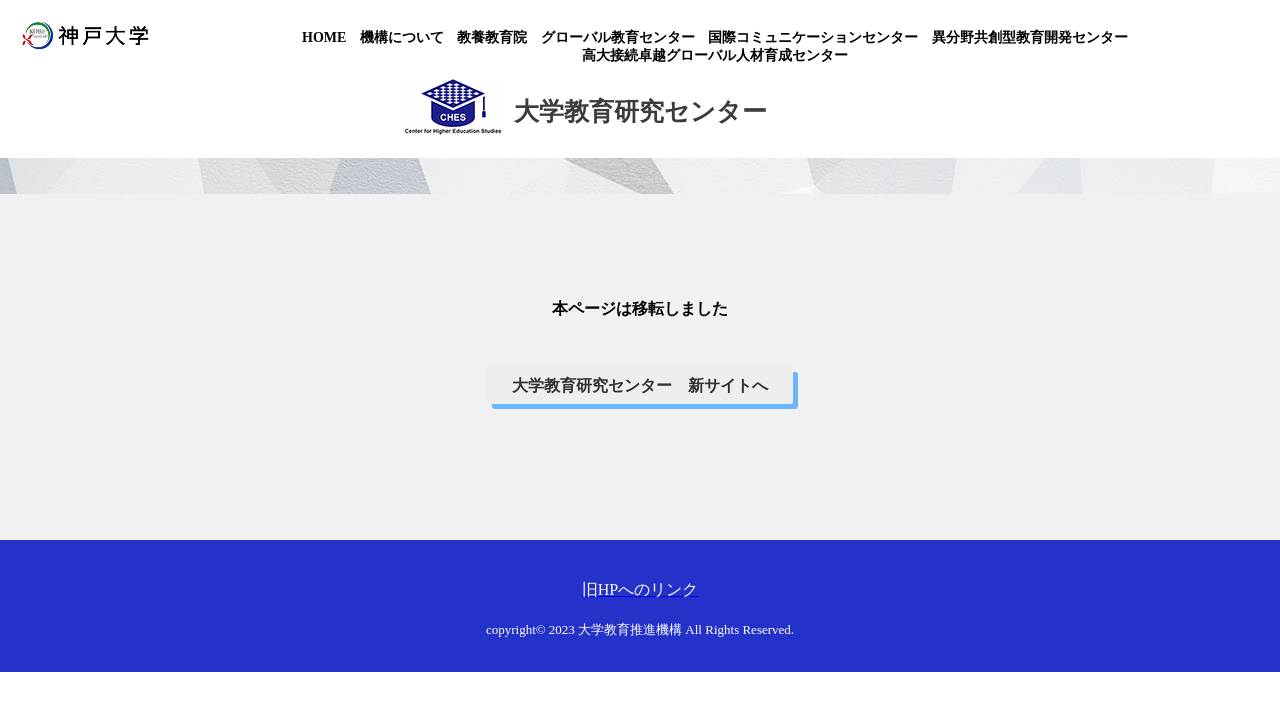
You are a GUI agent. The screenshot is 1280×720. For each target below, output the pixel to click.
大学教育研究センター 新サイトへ (640, 385)
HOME (324, 37)
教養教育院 (492, 37)
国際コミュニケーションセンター (813, 37)
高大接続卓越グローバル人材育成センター (715, 55)
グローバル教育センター (618, 37)
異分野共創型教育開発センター (1030, 37)
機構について (402, 37)
